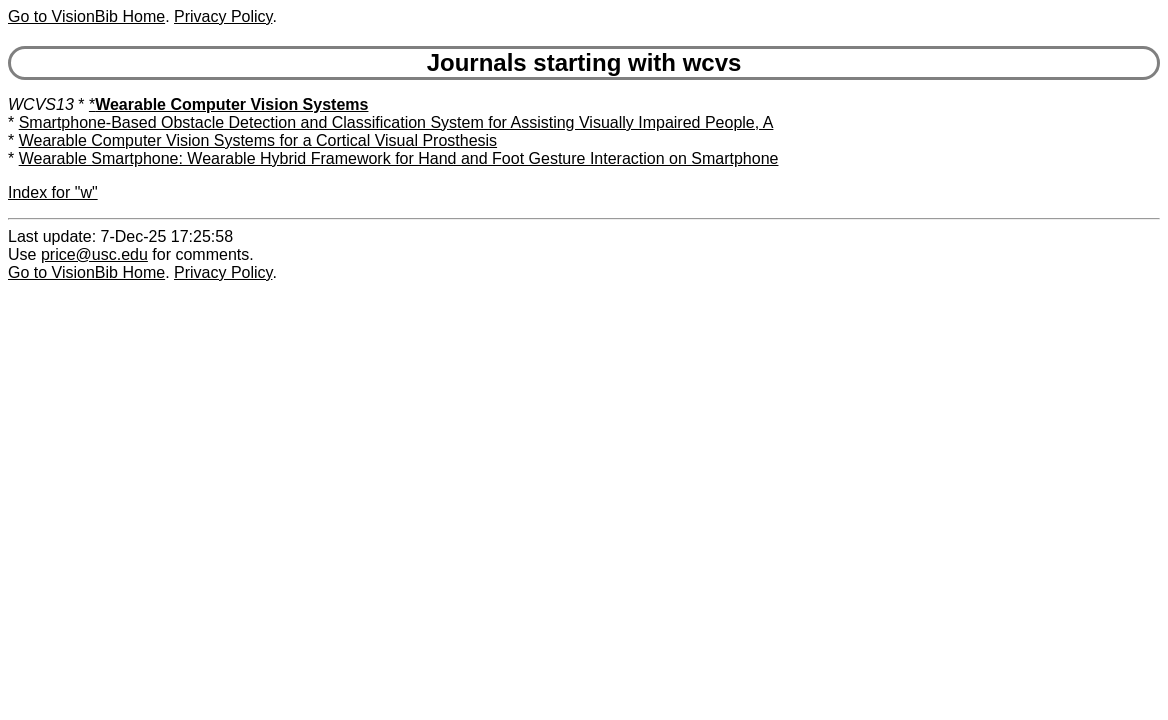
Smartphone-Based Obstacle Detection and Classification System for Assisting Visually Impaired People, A (396, 122)
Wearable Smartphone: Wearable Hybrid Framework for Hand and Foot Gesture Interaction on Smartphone (399, 158)
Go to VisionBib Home (86, 16)
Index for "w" (53, 192)
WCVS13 (41, 104)
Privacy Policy (223, 16)
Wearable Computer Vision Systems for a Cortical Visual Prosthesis (258, 140)
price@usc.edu (94, 254)
